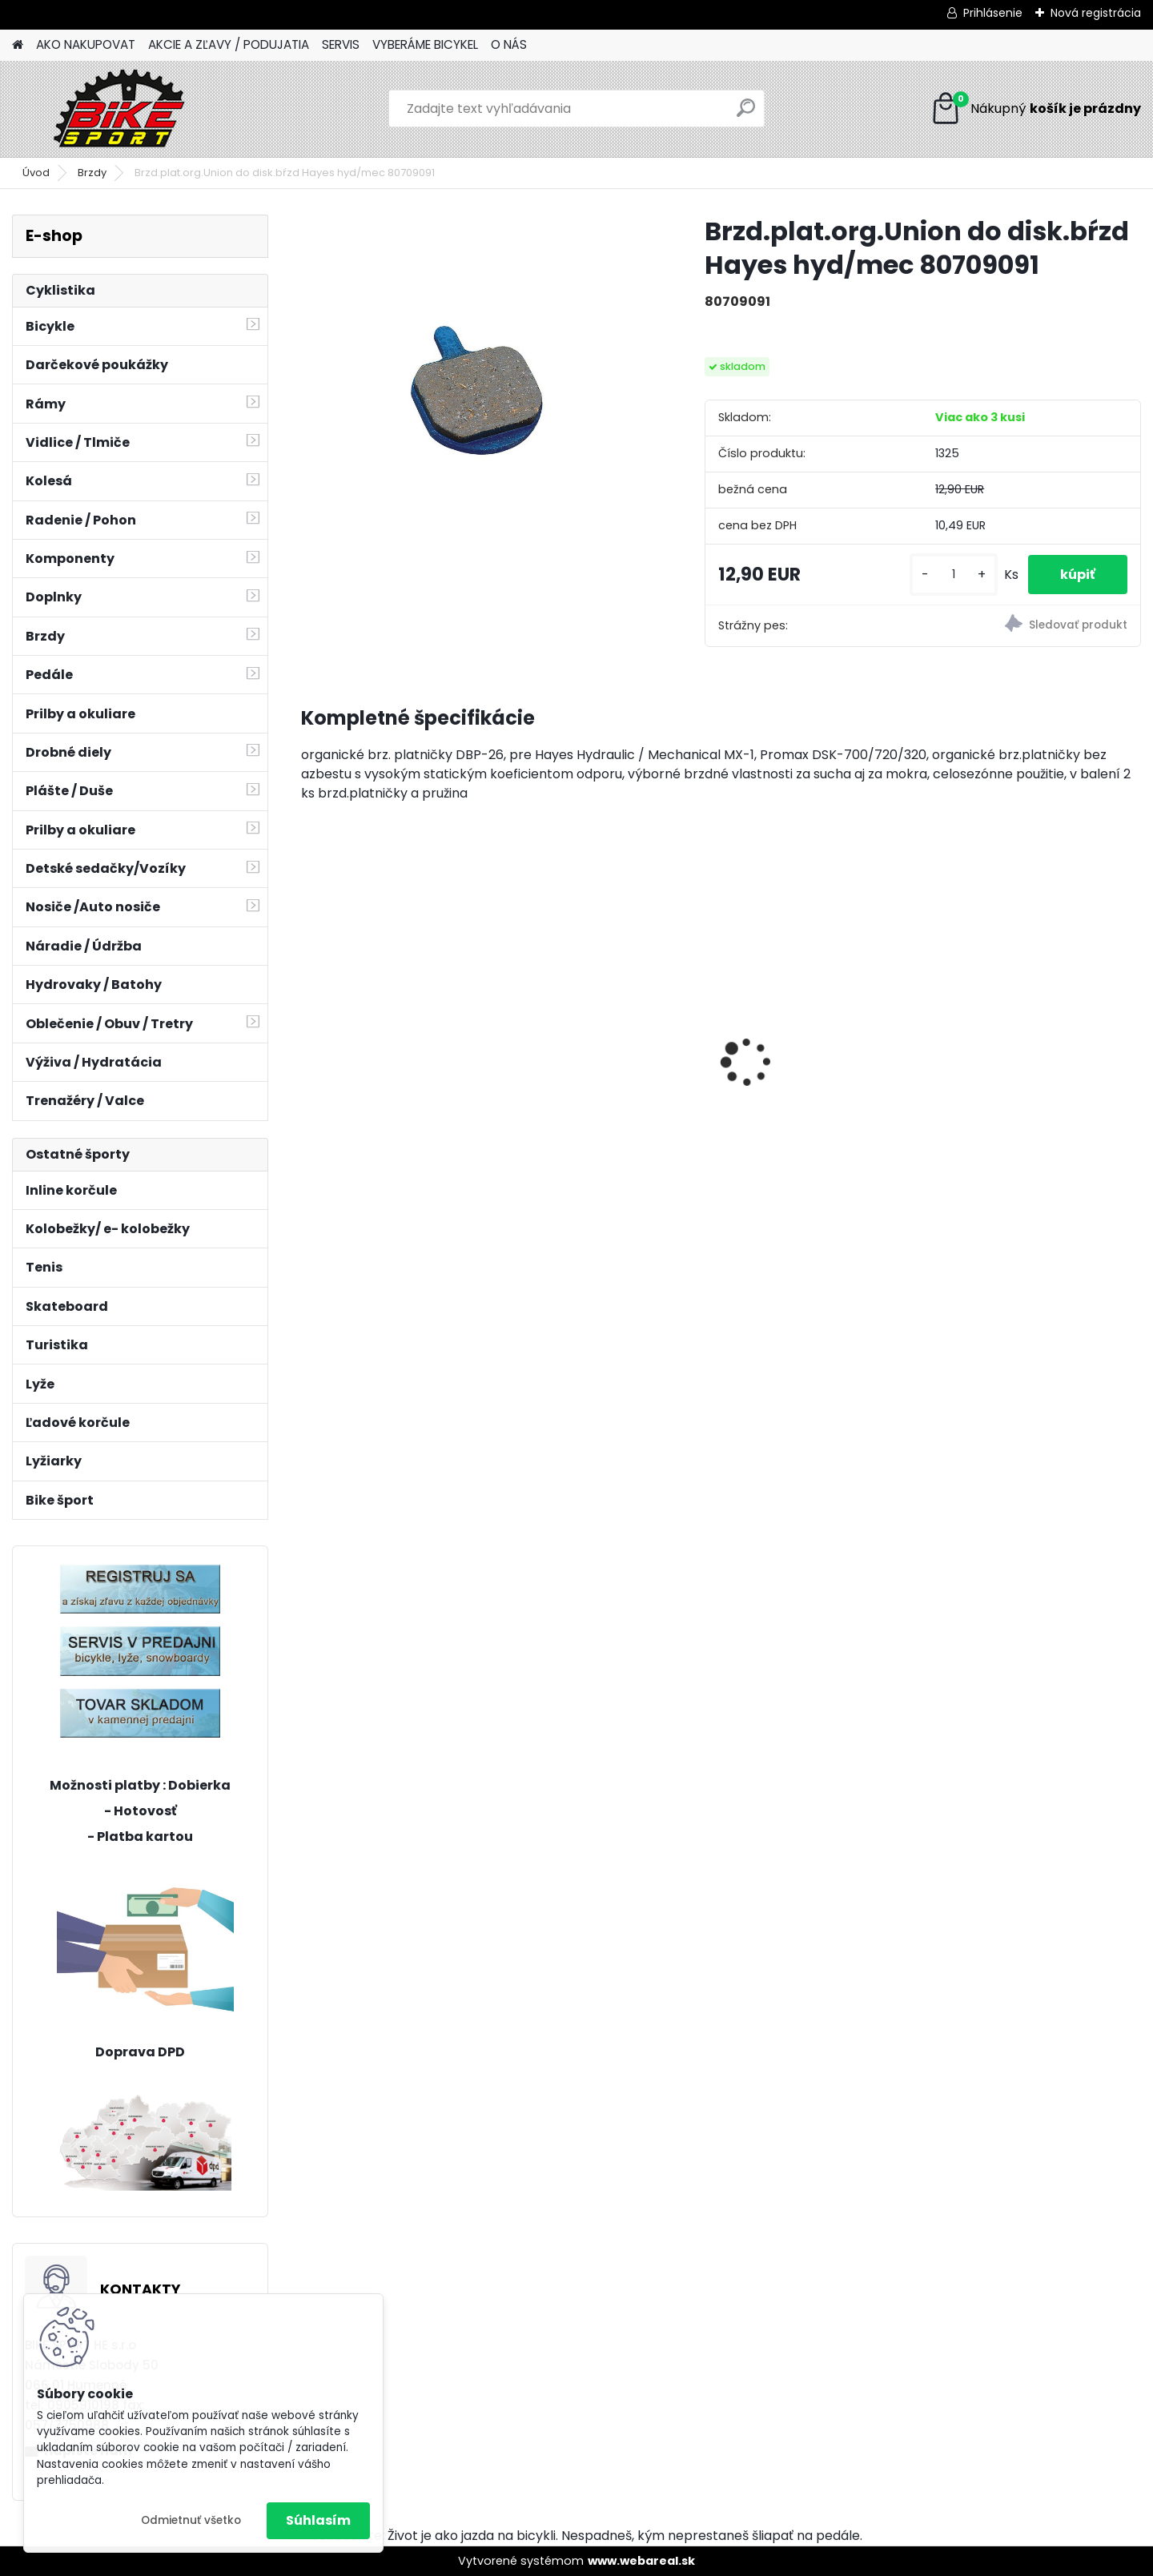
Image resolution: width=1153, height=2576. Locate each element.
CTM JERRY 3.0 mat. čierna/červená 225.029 (396, 1064)
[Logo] (122, 109)
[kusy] (953, 575)
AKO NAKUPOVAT (85, 44)
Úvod (36, 172)
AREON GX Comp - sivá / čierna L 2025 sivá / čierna (1032, 1008)
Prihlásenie (992, 13)
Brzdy (92, 172)
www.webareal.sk (641, 2561)
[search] (746, 114)
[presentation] (309, 1035)
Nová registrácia (1096, 13)
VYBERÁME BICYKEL (425, 44)
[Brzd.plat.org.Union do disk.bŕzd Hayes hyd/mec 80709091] (477, 391)
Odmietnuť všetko (191, 2520)
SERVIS (341, 44)
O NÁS (509, 44)
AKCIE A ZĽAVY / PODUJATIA (228, 44)
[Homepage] (17, 45)
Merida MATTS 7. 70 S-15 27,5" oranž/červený (599, 1017)
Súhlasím (318, 2520)
